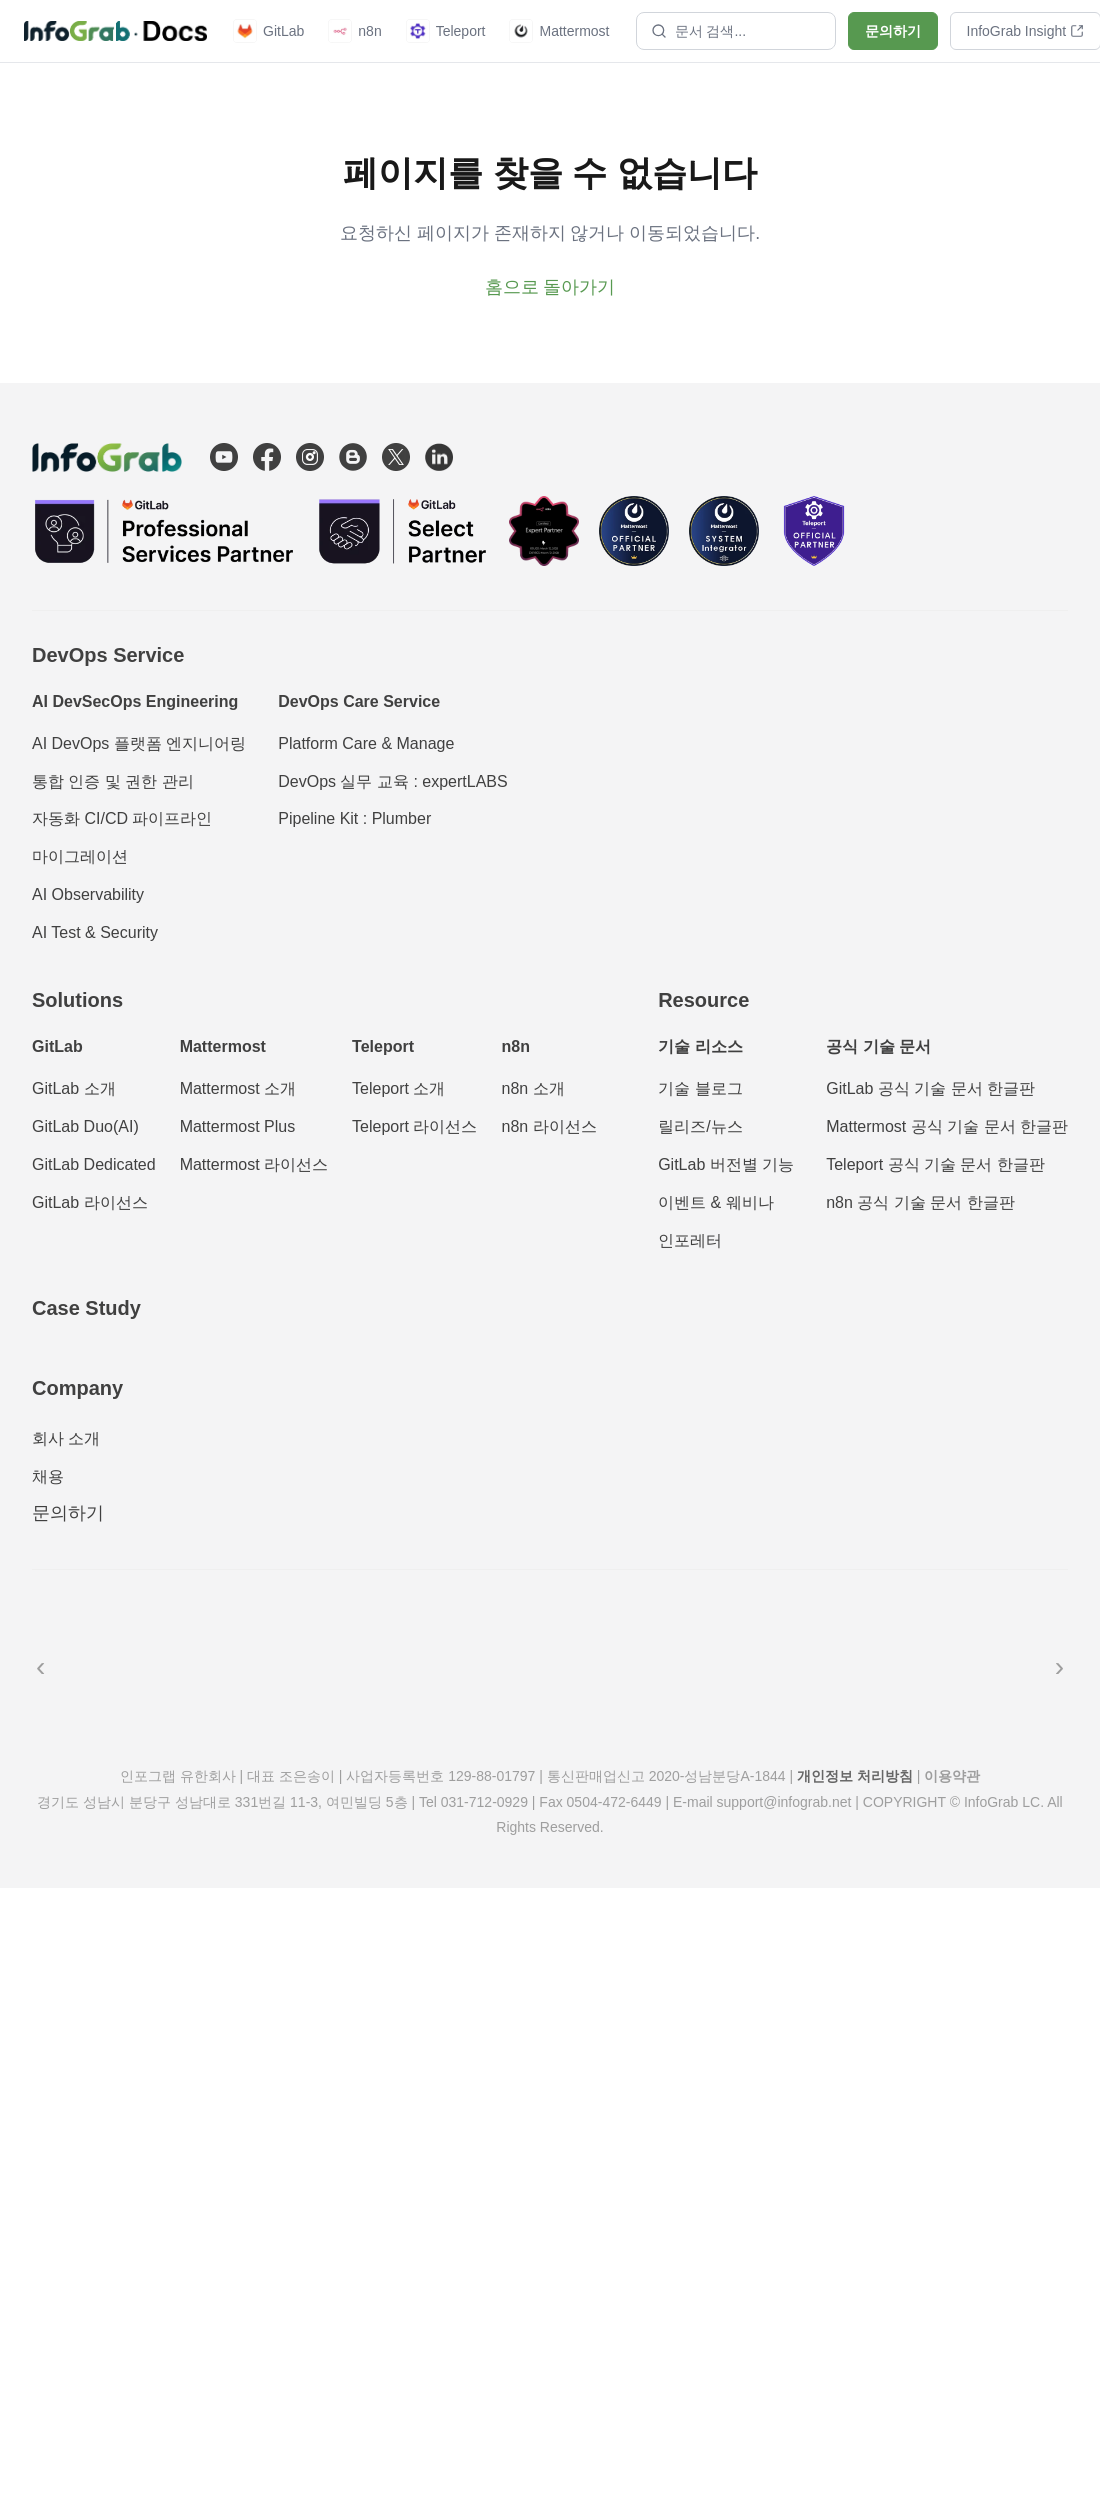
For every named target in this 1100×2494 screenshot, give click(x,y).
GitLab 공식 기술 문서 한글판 (930, 1088)
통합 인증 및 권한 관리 (113, 781)
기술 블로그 (700, 1088)
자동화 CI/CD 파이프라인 (122, 818)
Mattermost (559, 31)
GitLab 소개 (74, 1088)
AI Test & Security (95, 932)
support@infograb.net (784, 1802)
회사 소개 (66, 1438)
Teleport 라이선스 (414, 1126)
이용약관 (952, 1776)
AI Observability (88, 894)
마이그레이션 (80, 856)
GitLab (268, 31)
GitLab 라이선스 (90, 1202)
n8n (354, 31)
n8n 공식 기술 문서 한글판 (920, 1202)
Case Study (86, 1308)
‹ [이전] (40, 1666)
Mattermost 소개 (238, 1088)
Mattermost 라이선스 (254, 1164)
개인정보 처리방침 (855, 1776)
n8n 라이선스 (548, 1126)
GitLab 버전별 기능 (726, 1164)
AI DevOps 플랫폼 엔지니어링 (139, 743)
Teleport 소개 (398, 1088)
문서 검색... (699, 31)
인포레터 (690, 1240)
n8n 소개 (532, 1088)
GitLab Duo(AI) (85, 1126)
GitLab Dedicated (94, 1164)
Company (77, 1388)
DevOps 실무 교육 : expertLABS (392, 781)
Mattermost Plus (238, 1126)
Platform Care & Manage (366, 743)
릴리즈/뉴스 (700, 1126)
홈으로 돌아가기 (550, 287)
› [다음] (1059, 1666)
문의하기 (893, 31)
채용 (48, 1476)
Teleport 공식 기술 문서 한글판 (935, 1164)
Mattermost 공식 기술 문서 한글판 (947, 1126)
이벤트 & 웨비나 (716, 1202)
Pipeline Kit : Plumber (354, 818)
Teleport (446, 31)
